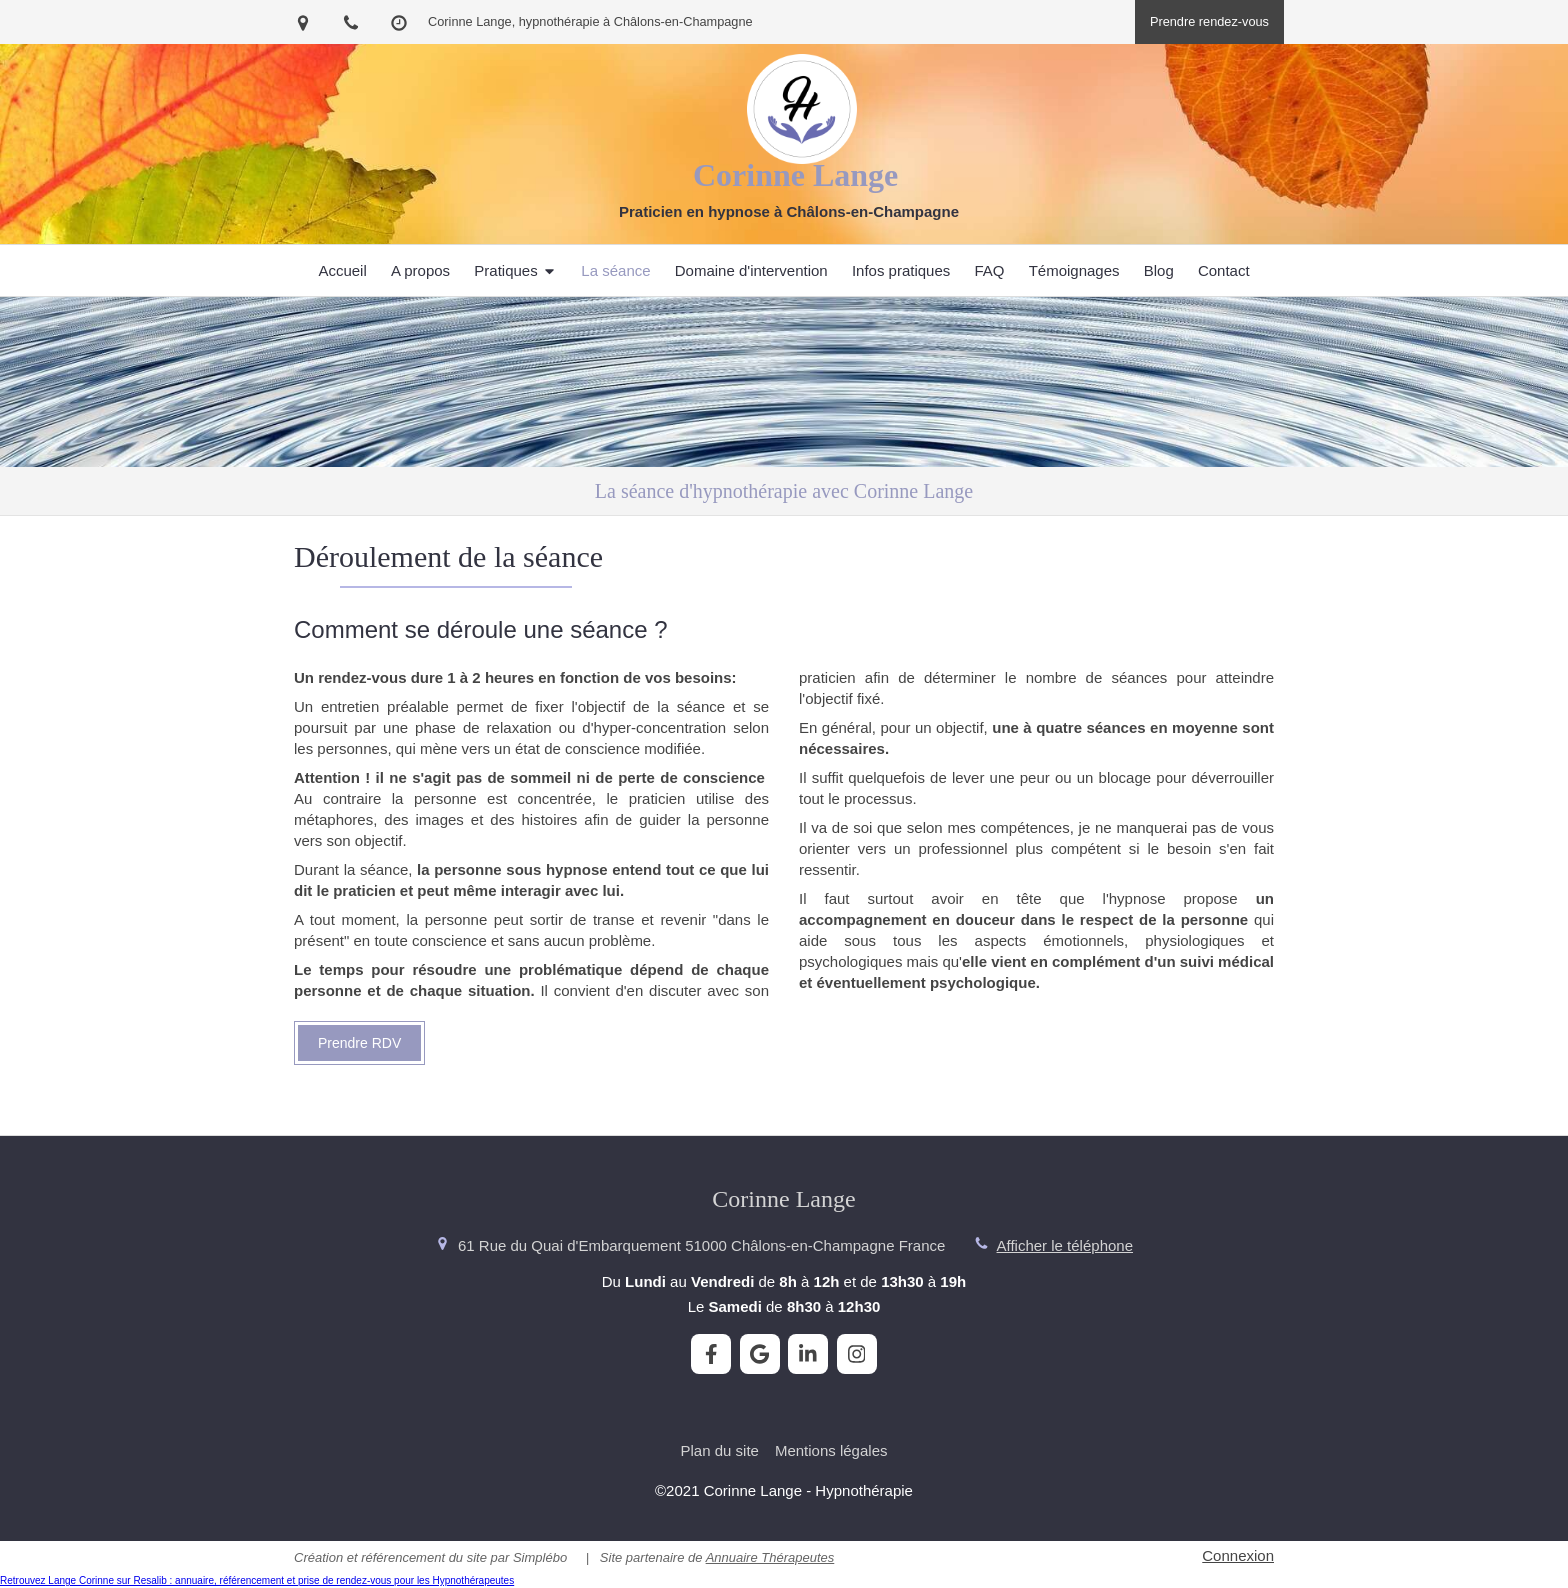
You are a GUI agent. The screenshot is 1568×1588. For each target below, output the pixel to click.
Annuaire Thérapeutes (770, 1557)
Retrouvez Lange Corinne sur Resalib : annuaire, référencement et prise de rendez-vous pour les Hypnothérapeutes (257, 1580)
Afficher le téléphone (1065, 1245)
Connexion (1238, 1555)
